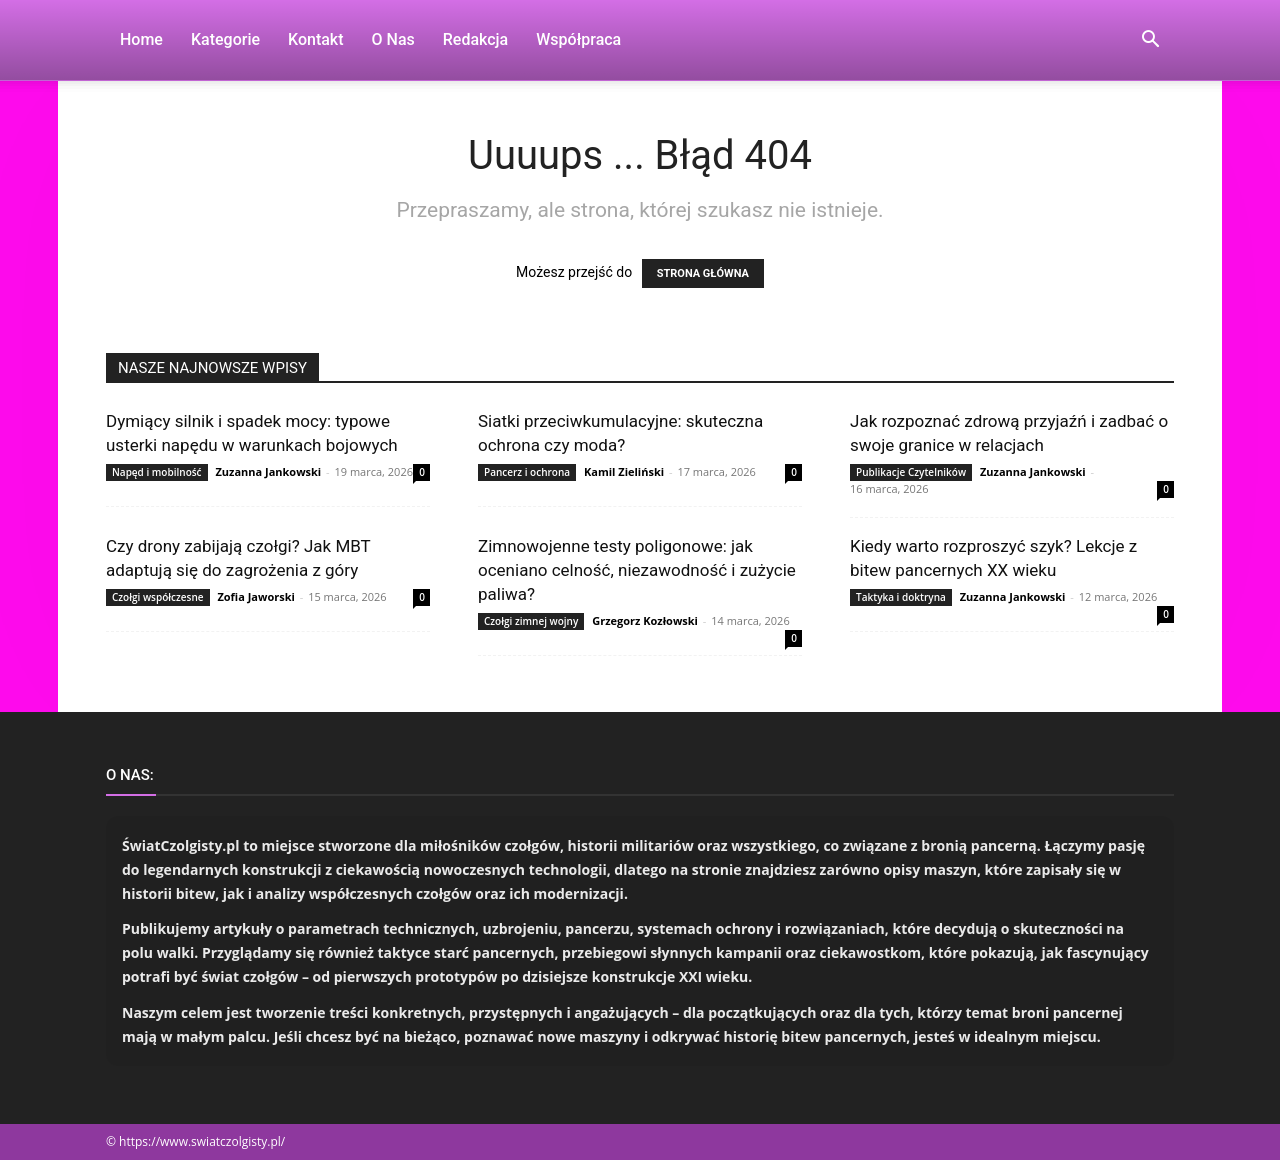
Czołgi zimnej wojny (531, 621)
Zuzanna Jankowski (268, 471)
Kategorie (225, 39)
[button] (1150, 41)
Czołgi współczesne (158, 597)
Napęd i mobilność (157, 472)
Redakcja (475, 39)
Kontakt (316, 39)
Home (141, 39)
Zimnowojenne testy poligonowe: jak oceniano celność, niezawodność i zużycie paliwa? (637, 570)
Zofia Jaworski (255, 596)
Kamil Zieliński (624, 471)
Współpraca (578, 39)
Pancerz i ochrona (527, 472)
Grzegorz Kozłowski (645, 620)
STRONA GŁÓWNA (703, 273)
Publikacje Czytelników (911, 472)
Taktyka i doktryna (901, 597)
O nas (393, 39)
